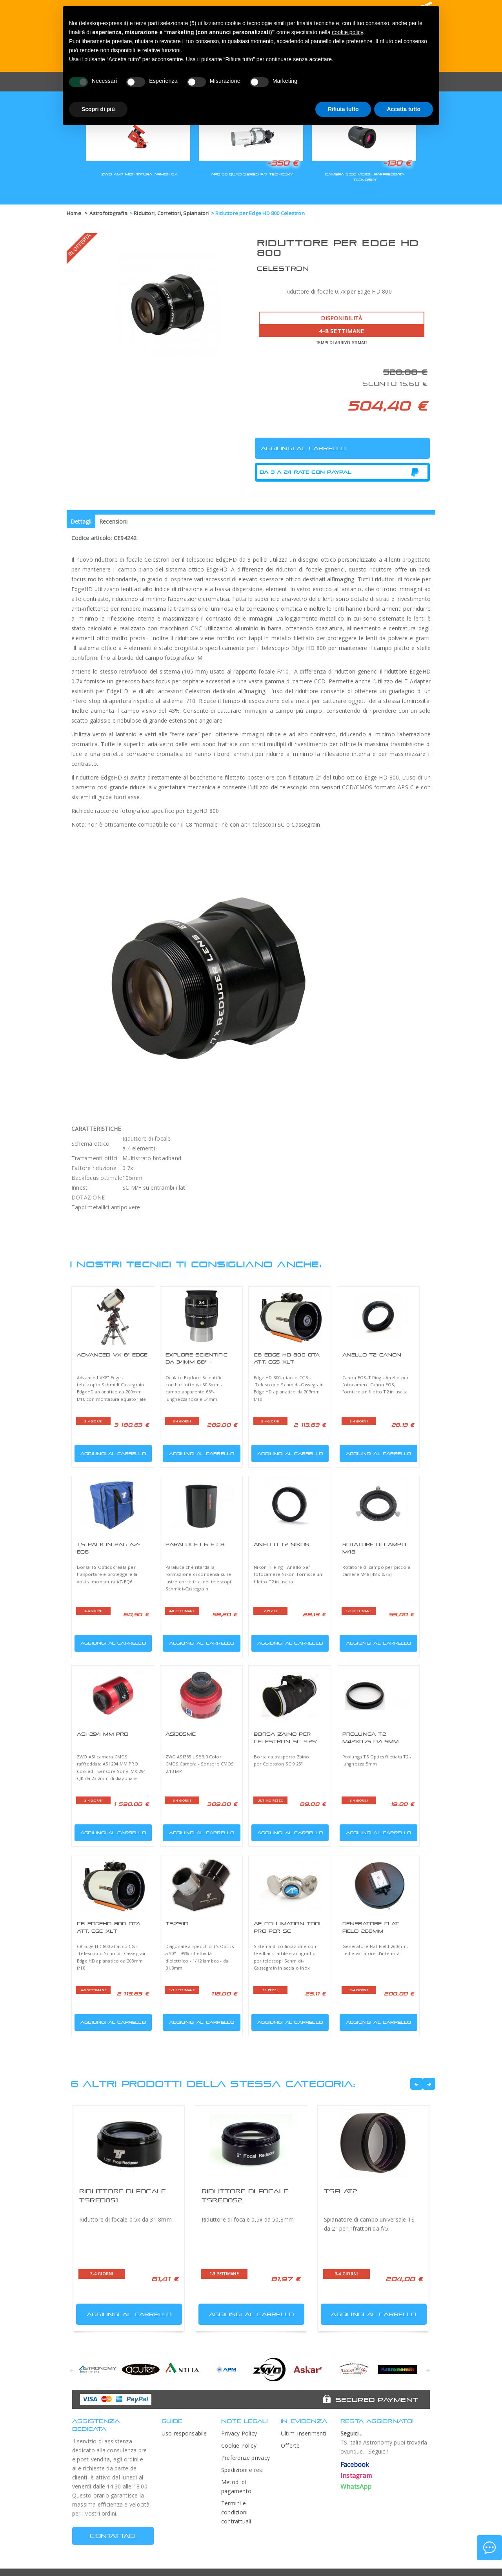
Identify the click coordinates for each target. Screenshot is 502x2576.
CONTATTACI (113, 2535)
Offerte (290, 2445)
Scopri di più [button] (98, 109)
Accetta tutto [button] (403, 109)
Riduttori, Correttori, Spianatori (171, 213)
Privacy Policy (239, 2433)
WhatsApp (356, 2486)
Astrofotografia (108, 213)
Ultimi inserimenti (303, 2433)
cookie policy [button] (347, 32)
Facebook (354, 2464)
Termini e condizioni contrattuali (236, 2512)
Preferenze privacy (245, 2457)
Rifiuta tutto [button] (343, 109)
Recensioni (113, 521)
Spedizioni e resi (242, 2470)
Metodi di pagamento (236, 2486)
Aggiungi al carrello (111, 1451)
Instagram (356, 2475)
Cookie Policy (238, 2445)
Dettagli (81, 521)
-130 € (397, 163)
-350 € (282, 163)
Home (74, 213)
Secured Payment (376, 2399)
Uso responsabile (184, 2433)
